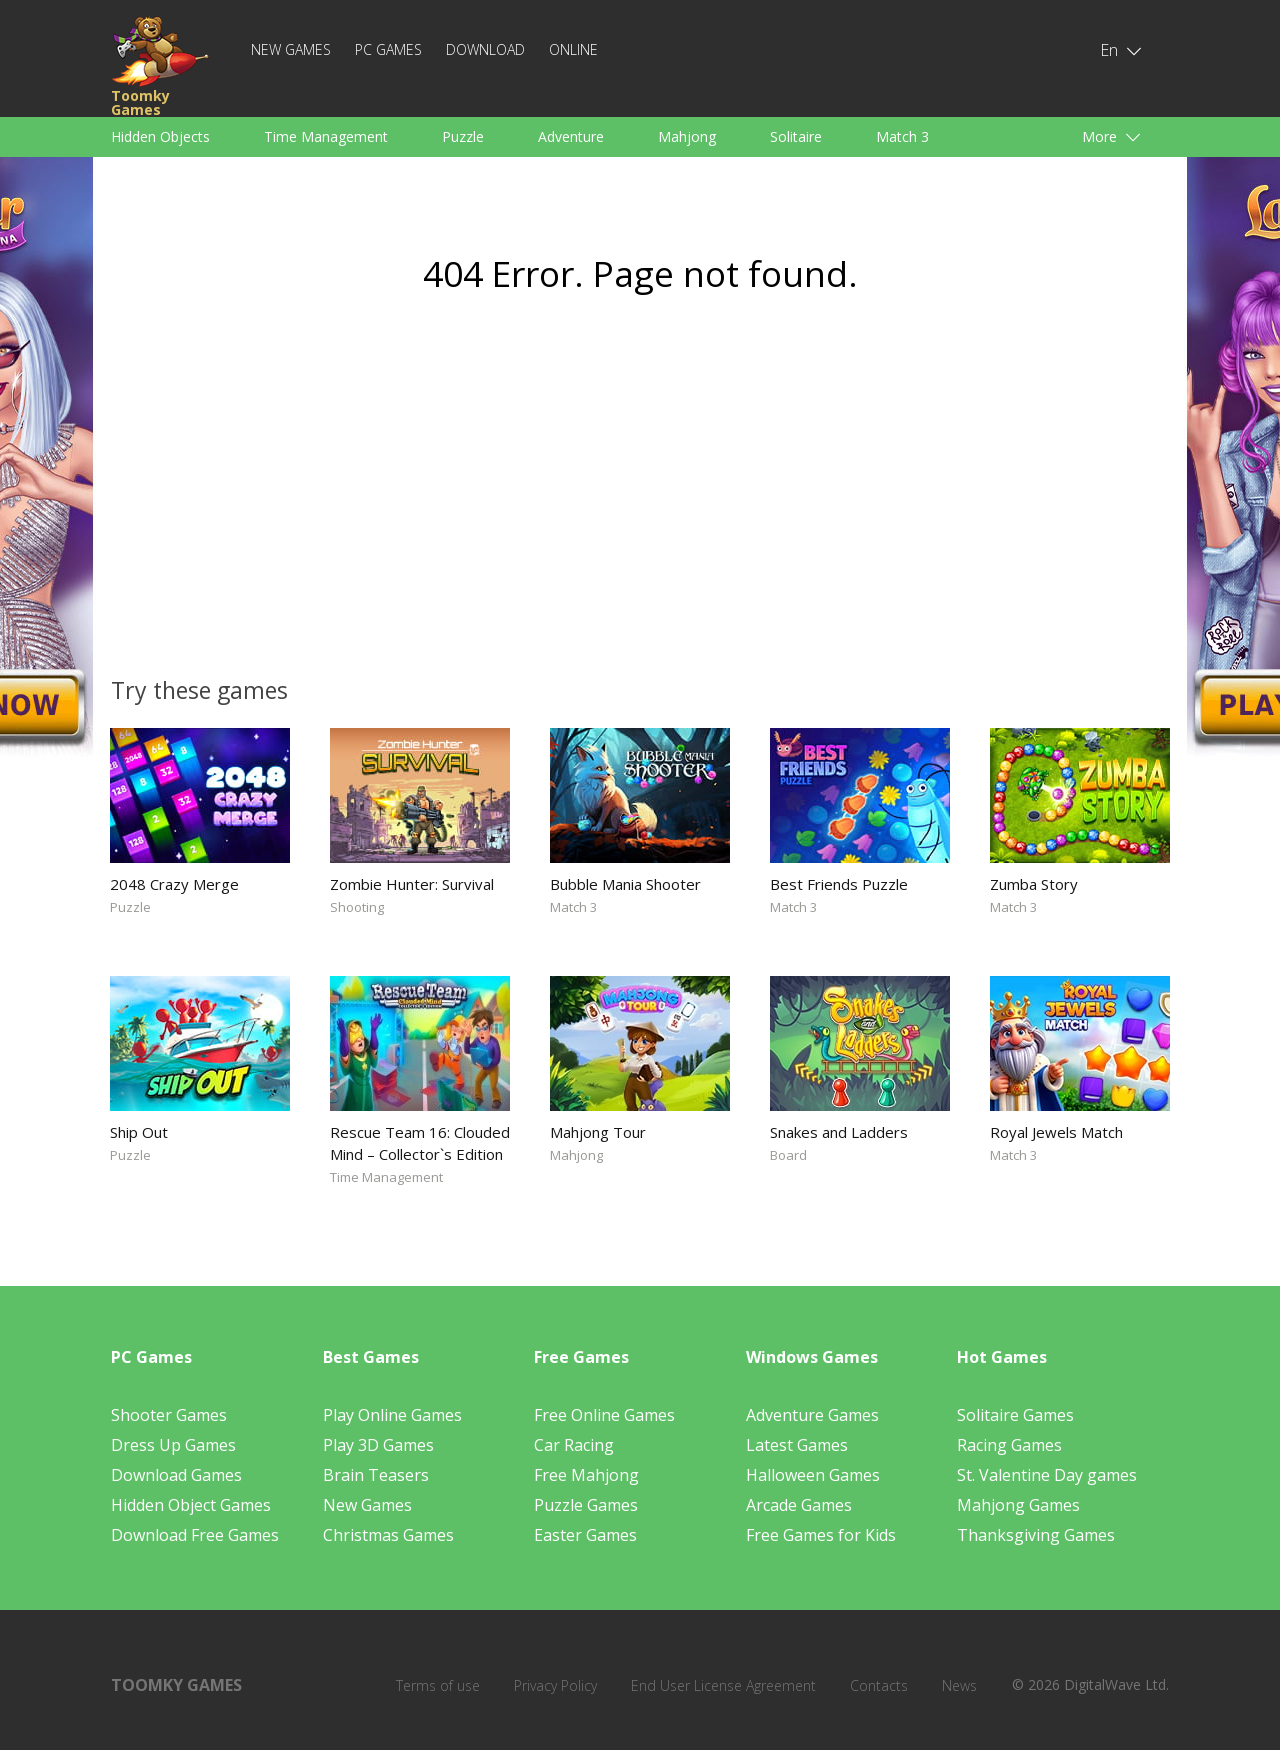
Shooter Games (169, 1415)
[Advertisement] (450, 496)
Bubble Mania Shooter (625, 884)
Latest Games (797, 1445)
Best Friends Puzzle (839, 884)
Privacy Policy (555, 1685)
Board (788, 1155)
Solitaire (796, 136)
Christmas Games (388, 1535)
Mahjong (687, 136)
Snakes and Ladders (839, 1132)
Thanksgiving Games (1036, 1535)
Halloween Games (813, 1475)
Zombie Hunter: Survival (412, 884)
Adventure (571, 136)
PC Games (388, 49)
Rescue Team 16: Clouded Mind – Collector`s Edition (420, 1143)
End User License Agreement (723, 1685)
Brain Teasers (376, 1475)
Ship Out (139, 1132)
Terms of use (438, 1685)
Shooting (357, 907)
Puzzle (463, 136)
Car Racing (574, 1445)
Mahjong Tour (598, 1132)
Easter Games (585, 1535)
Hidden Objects (160, 136)
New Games (291, 49)
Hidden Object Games (191, 1505)
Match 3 (902, 136)
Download (485, 49)
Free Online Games (604, 1415)
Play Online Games (392, 1415)
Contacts (879, 1685)
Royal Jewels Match (1056, 1132)
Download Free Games (195, 1535)
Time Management (326, 136)
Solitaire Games (1015, 1415)
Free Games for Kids (821, 1535)
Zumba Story (1034, 884)
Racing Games (1009, 1445)
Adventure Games (812, 1415)
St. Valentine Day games (1047, 1475)
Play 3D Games (378, 1445)
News (959, 1685)
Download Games (176, 1475)
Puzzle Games (586, 1505)
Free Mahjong (586, 1475)
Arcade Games (799, 1505)
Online (573, 49)
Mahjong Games (1018, 1505)
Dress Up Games (173, 1445)
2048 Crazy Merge (174, 884)
